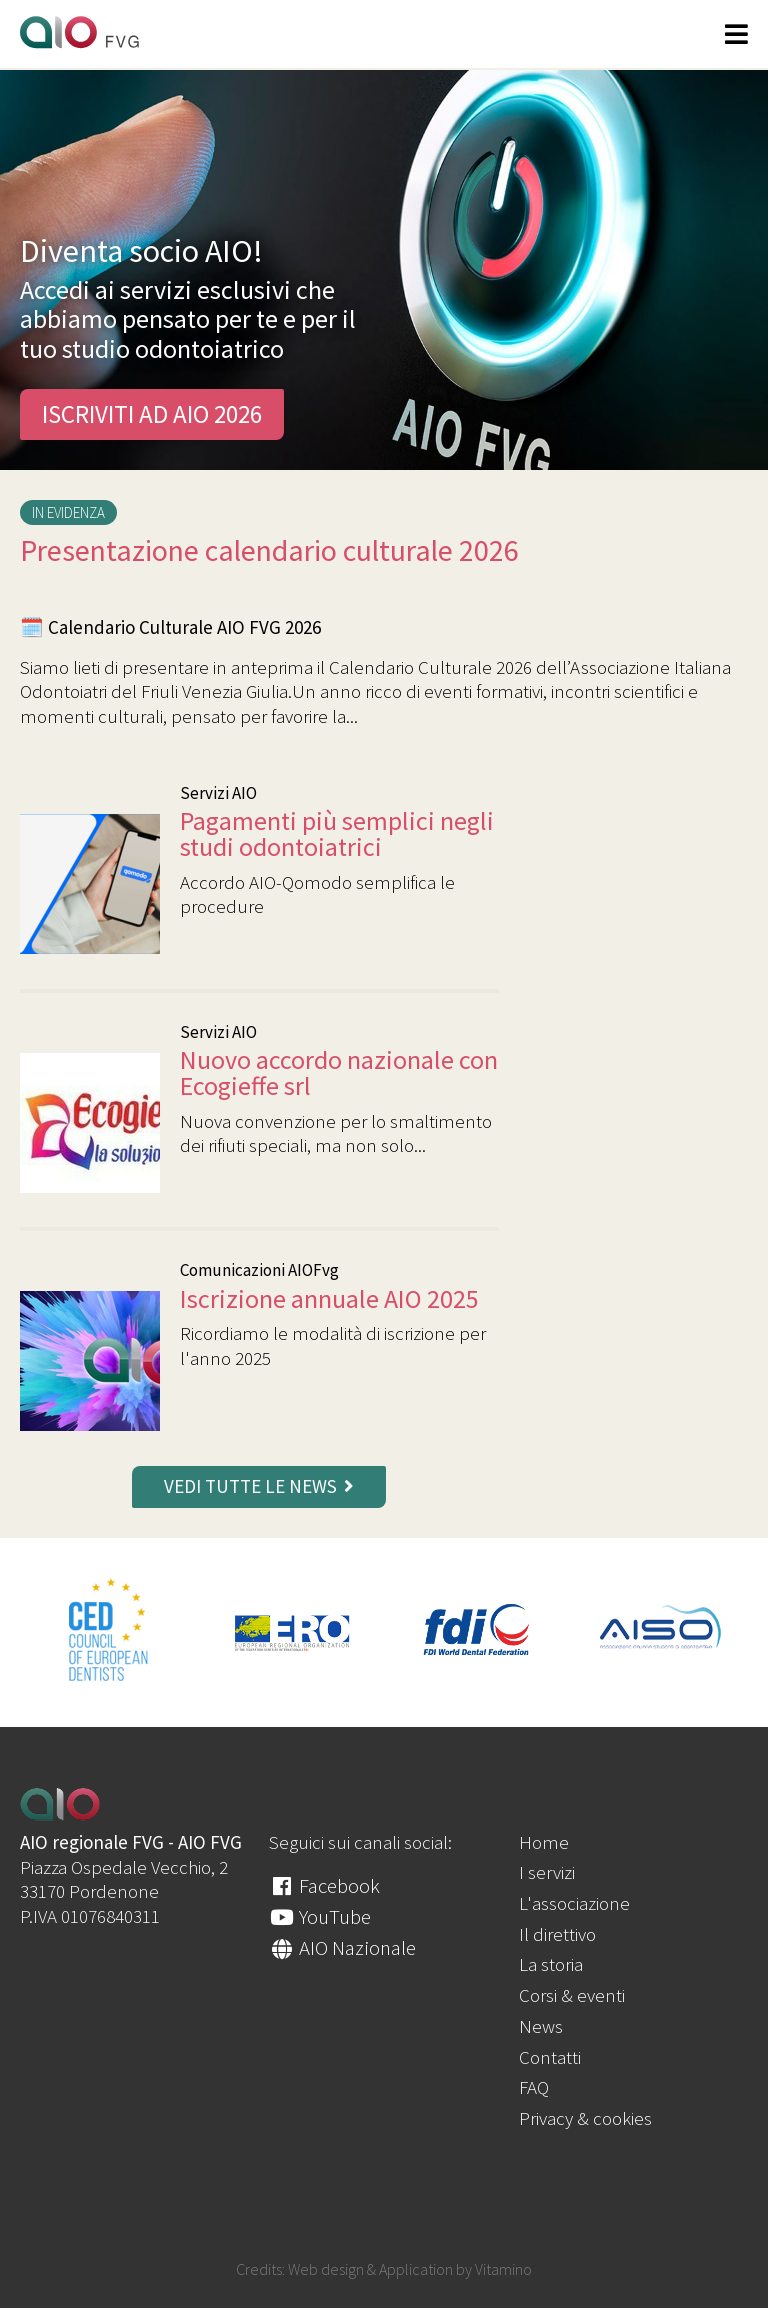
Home (544, 1842)
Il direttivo (557, 1934)
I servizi (547, 1872)
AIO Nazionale (342, 1947)
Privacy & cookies (585, 2118)
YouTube (320, 1916)
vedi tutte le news (259, 1486)
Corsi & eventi (572, 1995)
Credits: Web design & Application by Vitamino (384, 2269)
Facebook (324, 1885)
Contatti (550, 2057)
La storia (551, 1964)
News (541, 2026)
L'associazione (574, 1903)
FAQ (534, 2087)
